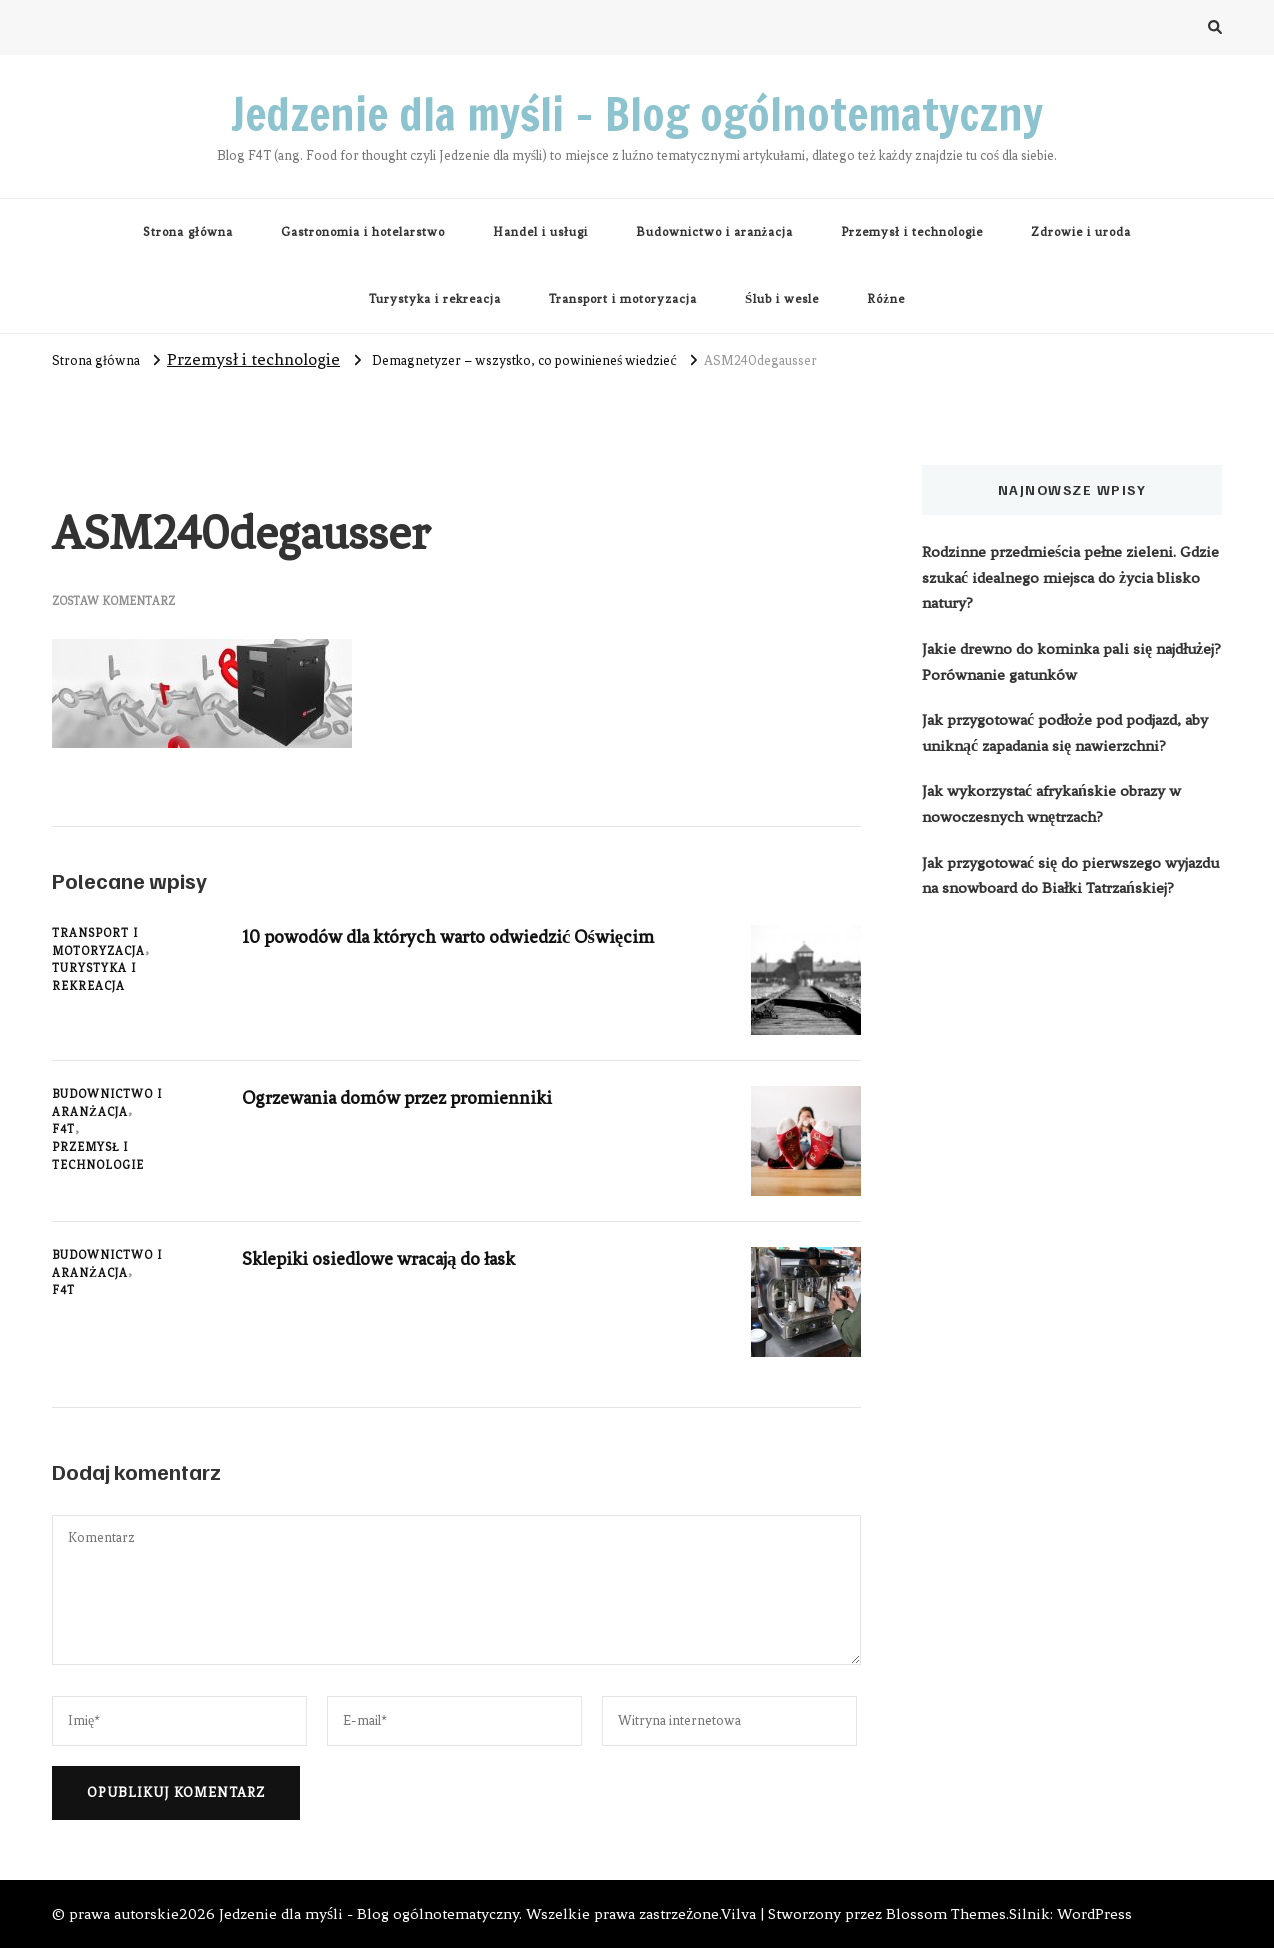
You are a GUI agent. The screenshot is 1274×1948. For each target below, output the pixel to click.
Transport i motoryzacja (623, 299)
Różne (886, 299)
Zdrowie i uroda (1081, 232)
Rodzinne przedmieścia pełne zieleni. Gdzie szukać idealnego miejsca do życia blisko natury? (1070, 577)
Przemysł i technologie (912, 232)
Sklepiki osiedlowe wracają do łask (387, 1258)
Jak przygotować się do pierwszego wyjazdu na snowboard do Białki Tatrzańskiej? (1070, 876)
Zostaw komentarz (113, 601)
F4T (63, 1129)
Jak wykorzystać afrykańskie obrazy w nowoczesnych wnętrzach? (1051, 804)
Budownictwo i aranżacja (715, 232)
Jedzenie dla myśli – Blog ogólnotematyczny (637, 114)
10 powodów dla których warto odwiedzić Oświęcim (458, 936)
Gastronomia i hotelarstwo (363, 232)
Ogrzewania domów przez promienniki (404, 1097)
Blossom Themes (946, 1914)
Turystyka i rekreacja (435, 299)
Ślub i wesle (782, 299)
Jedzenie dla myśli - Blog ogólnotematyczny (369, 1914)
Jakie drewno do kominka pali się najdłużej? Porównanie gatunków (1071, 662)
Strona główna (188, 232)
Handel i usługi (540, 232)
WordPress (1094, 1914)
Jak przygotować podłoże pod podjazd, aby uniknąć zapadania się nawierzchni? (1065, 733)
